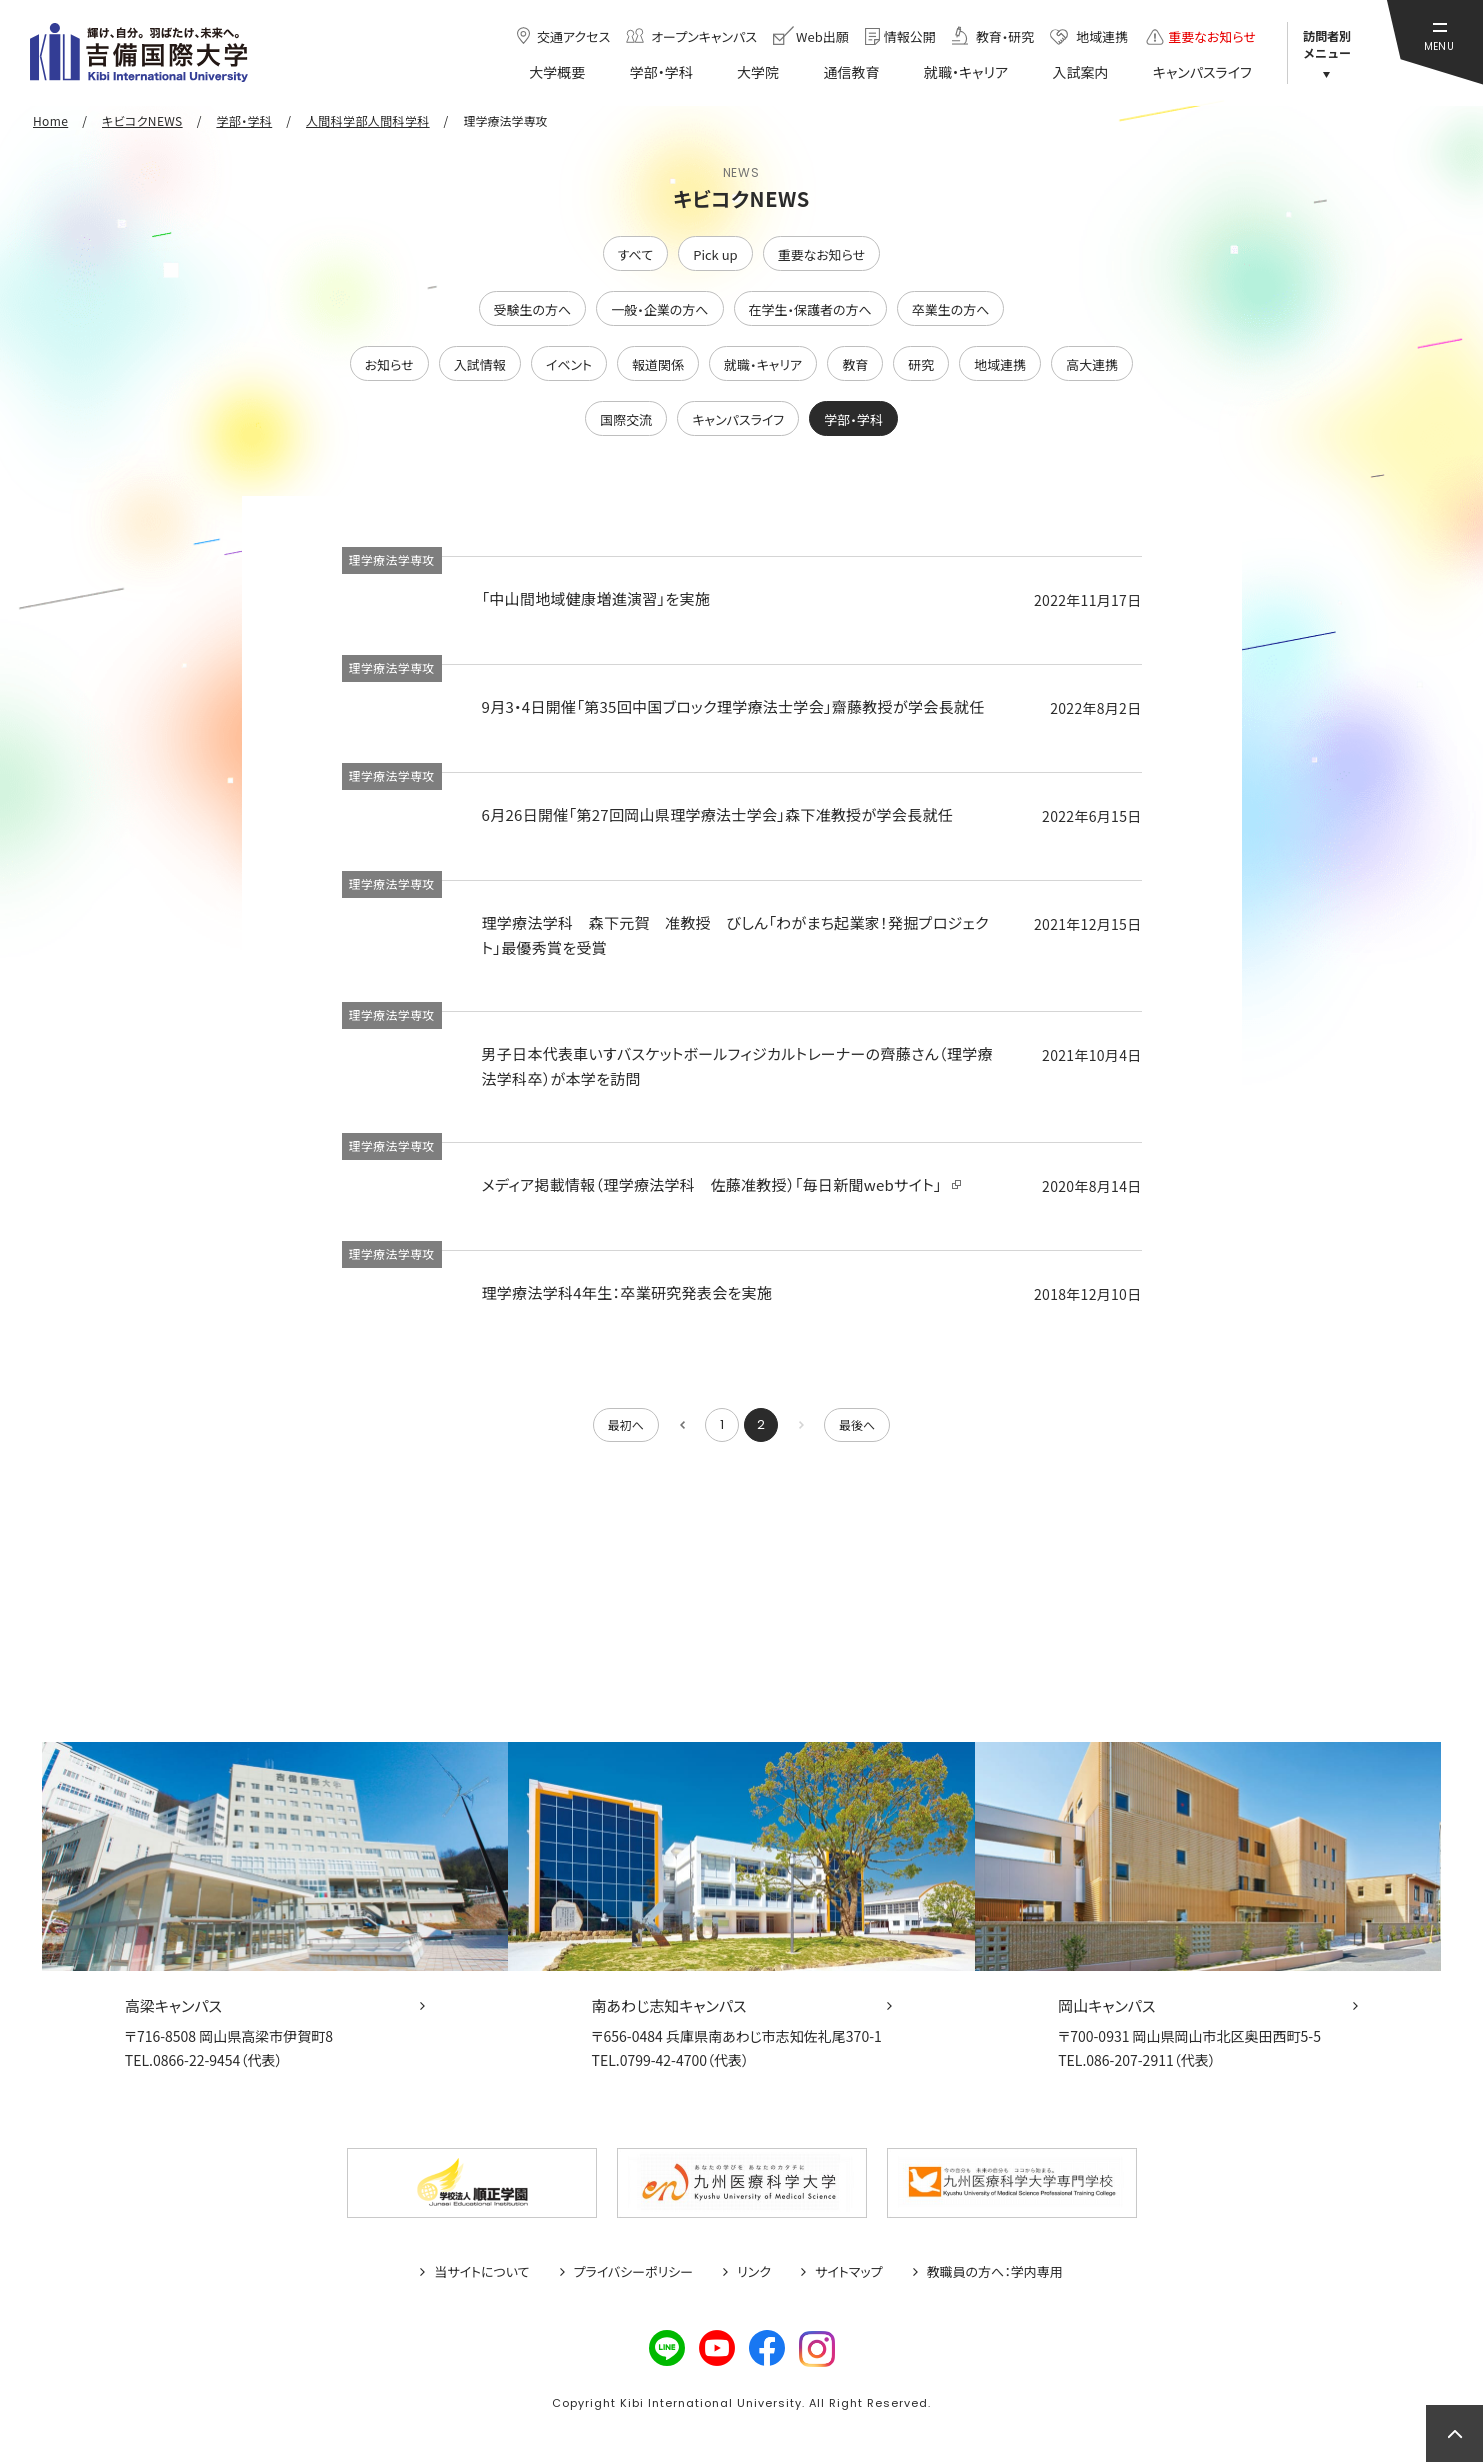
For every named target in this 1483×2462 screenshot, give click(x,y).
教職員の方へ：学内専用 (995, 2272)
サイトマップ (849, 2272)
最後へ (857, 1424)
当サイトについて (481, 2272)
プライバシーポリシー (634, 2272)
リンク (754, 2272)
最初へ (626, 1424)
